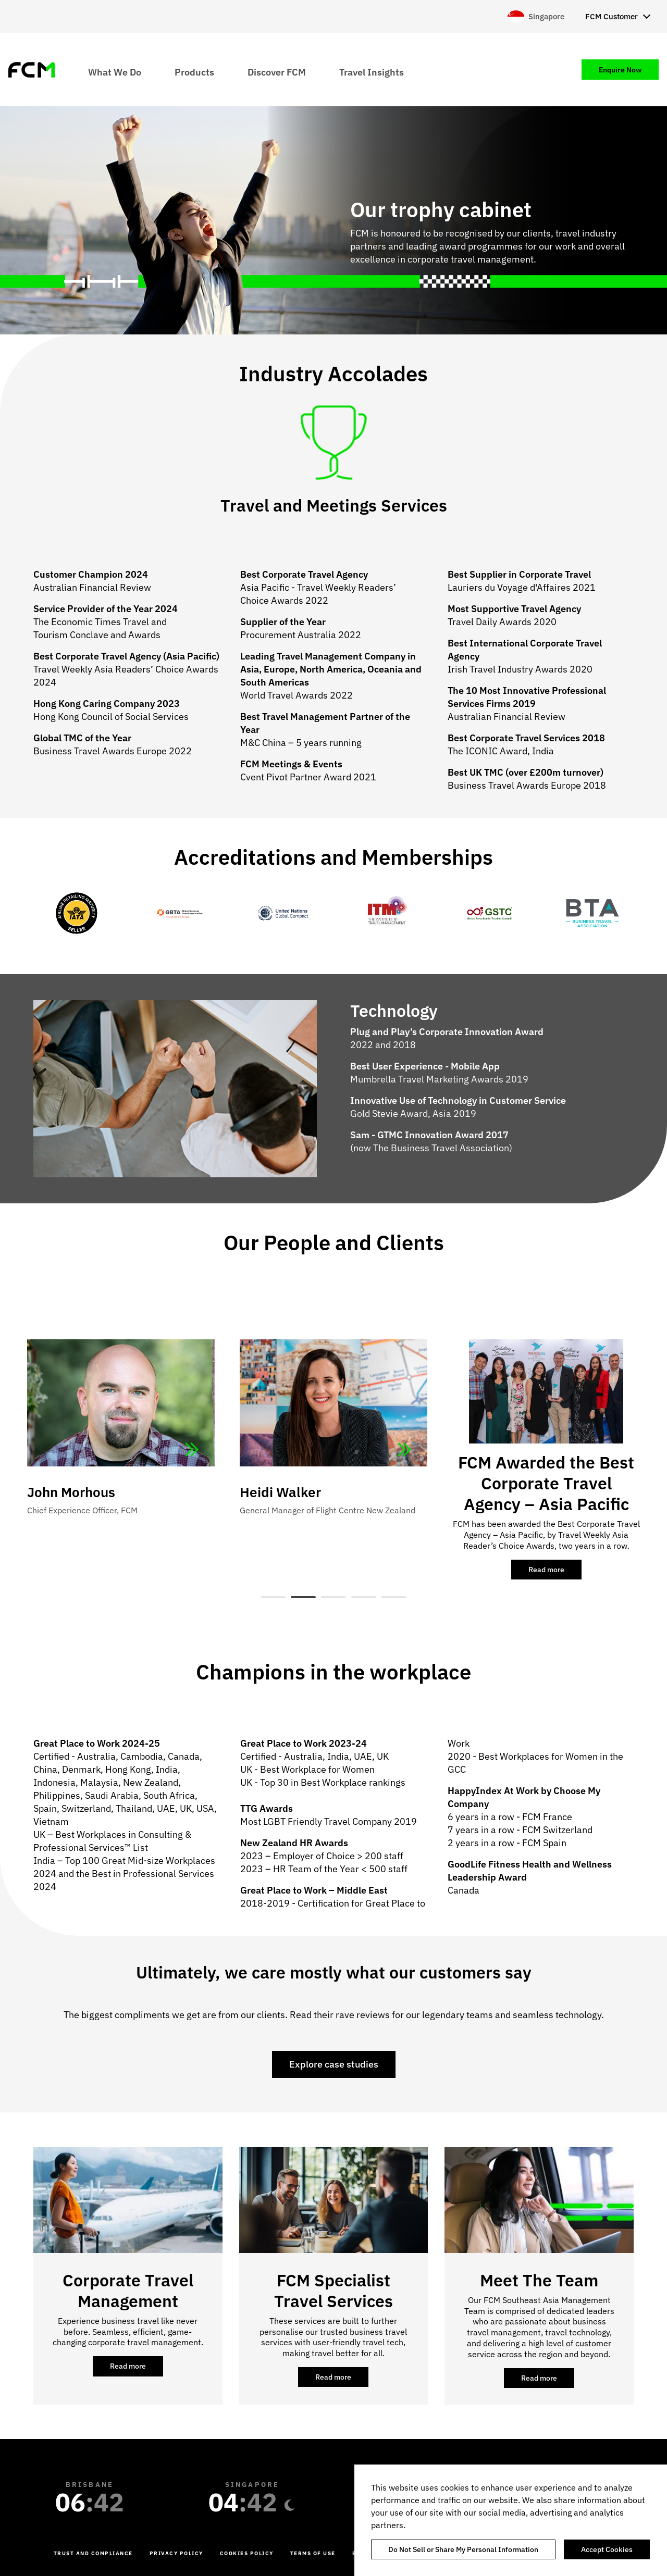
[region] (510, 2520)
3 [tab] (333, 1597)
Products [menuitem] (194, 71)
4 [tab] (363, 1597)
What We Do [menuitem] (114, 71)
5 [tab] (393, 1597)
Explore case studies (333, 2064)
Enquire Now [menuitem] (620, 69)
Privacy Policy (176, 2553)
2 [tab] (303, 1597)
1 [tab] (273, 1597)
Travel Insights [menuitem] (371, 71)
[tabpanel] (333, 1434)
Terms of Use (313, 2553)
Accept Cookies (607, 2549)
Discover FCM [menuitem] (277, 71)
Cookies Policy (247, 2553)
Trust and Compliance (93, 2553)
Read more (555, 1572)
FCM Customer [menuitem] (611, 16)
